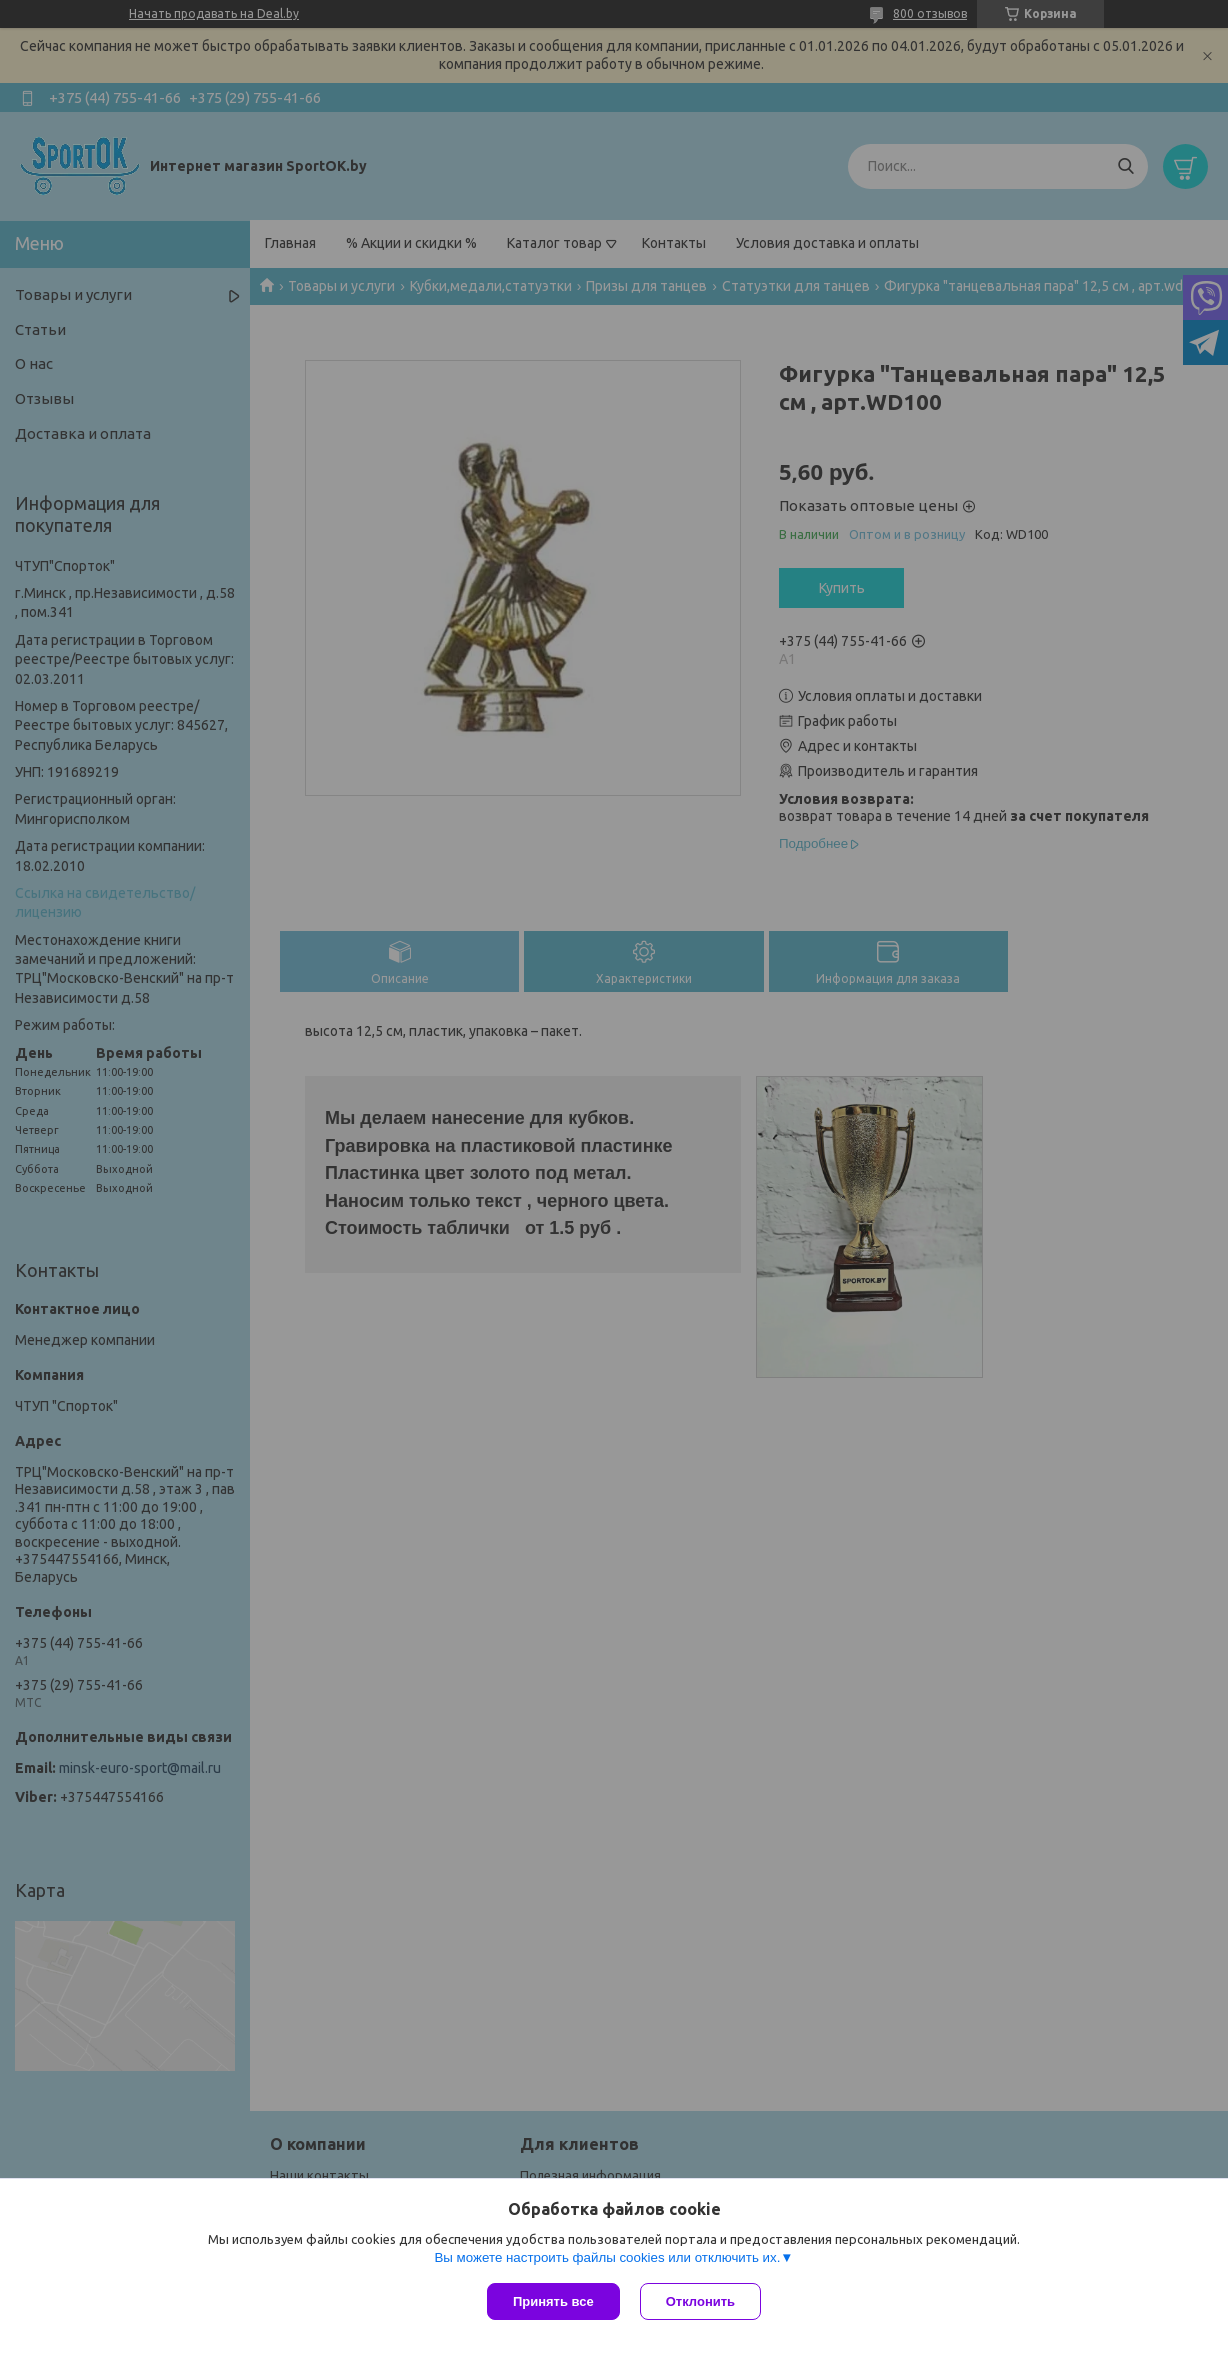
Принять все (553, 2301)
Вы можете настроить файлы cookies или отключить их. (607, 2257)
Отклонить (700, 2301)
